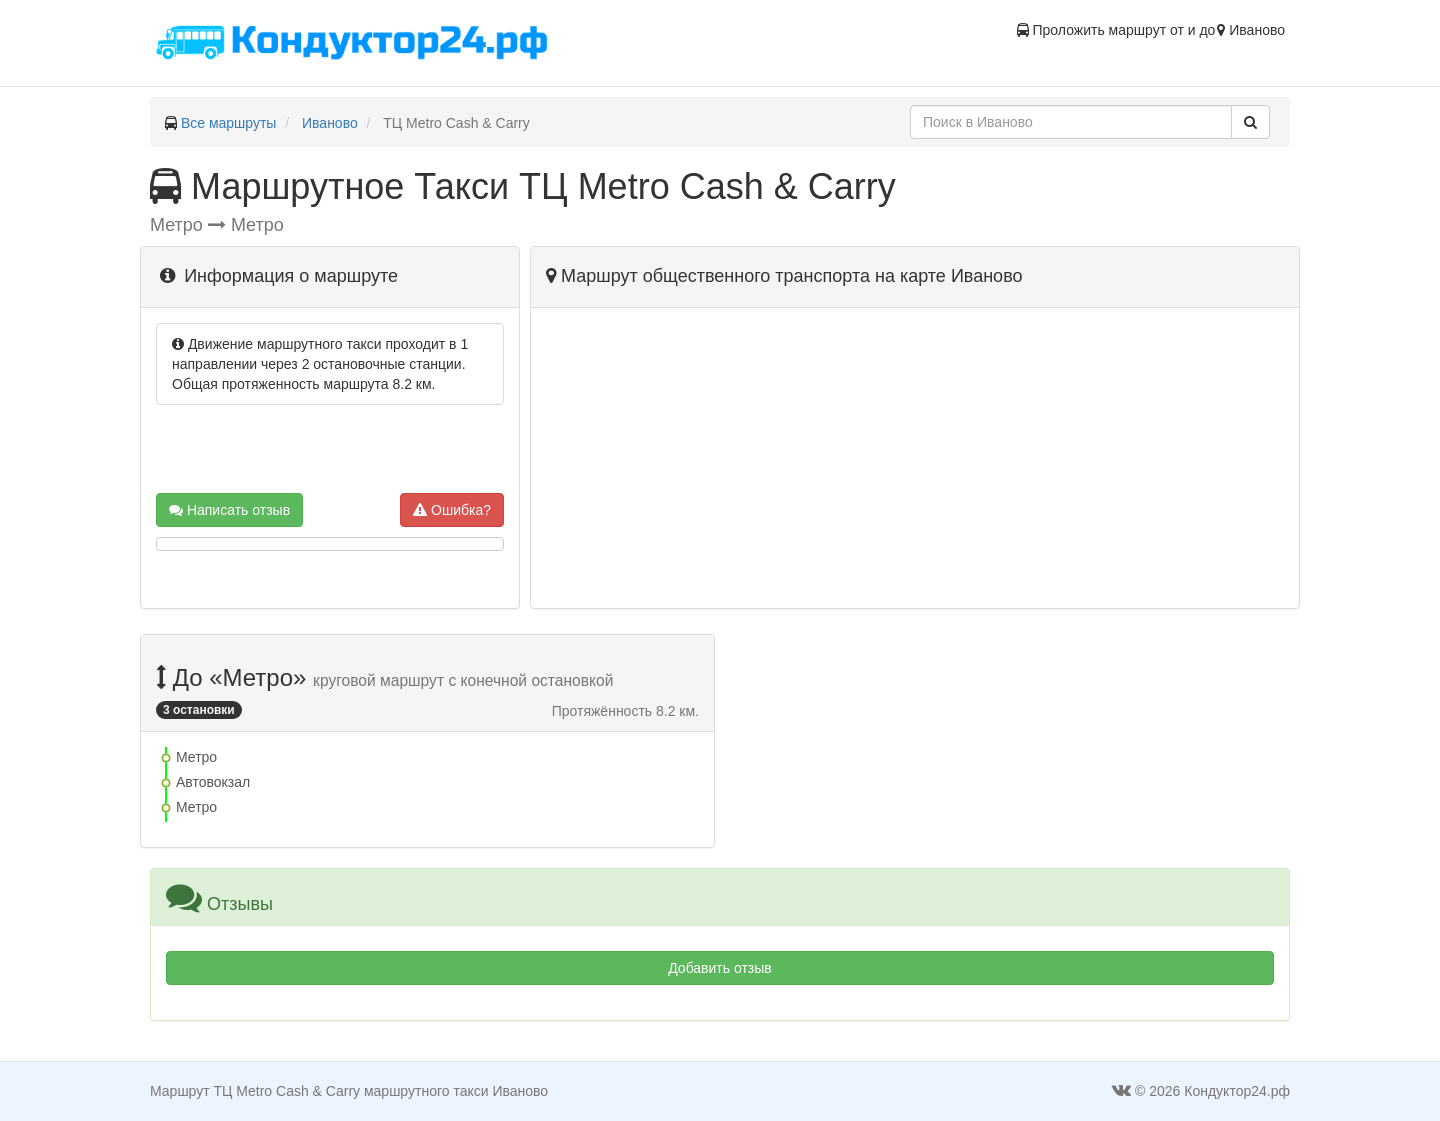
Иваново (330, 123)
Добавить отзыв (720, 968)
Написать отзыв (229, 510)
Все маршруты (229, 123)
